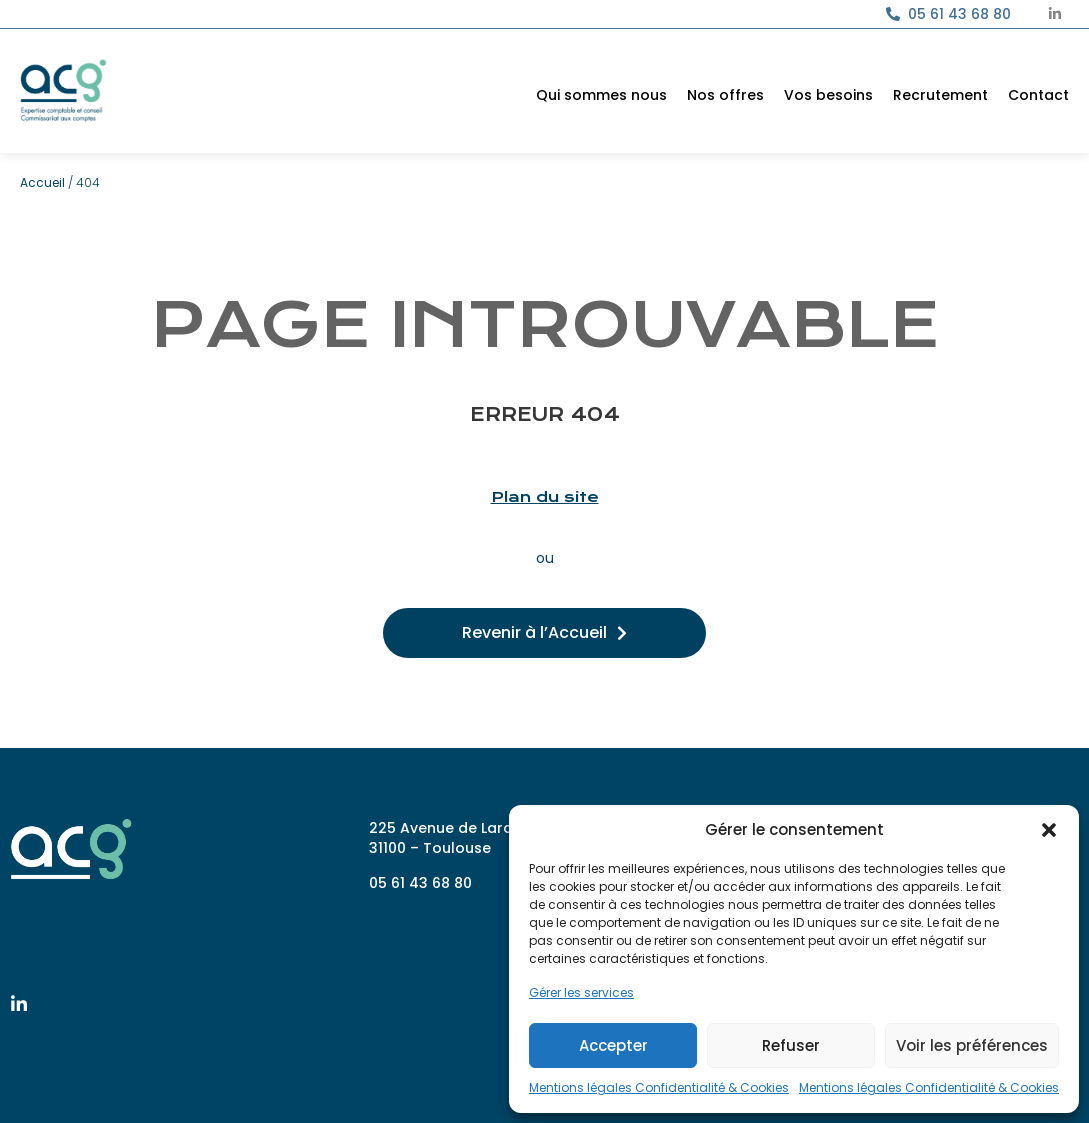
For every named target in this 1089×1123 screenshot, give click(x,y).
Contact (1038, 95)
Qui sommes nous (601, 95)
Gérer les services (581, 992)
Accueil (42, 182)
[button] (1049, 830)
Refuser (791, 1045)
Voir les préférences (972, 1045)
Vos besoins (828, 95)
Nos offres (725, 95)
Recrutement (940, 95)
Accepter (613, 1045)
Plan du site (545, 497)
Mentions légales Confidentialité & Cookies (659, 1087)
